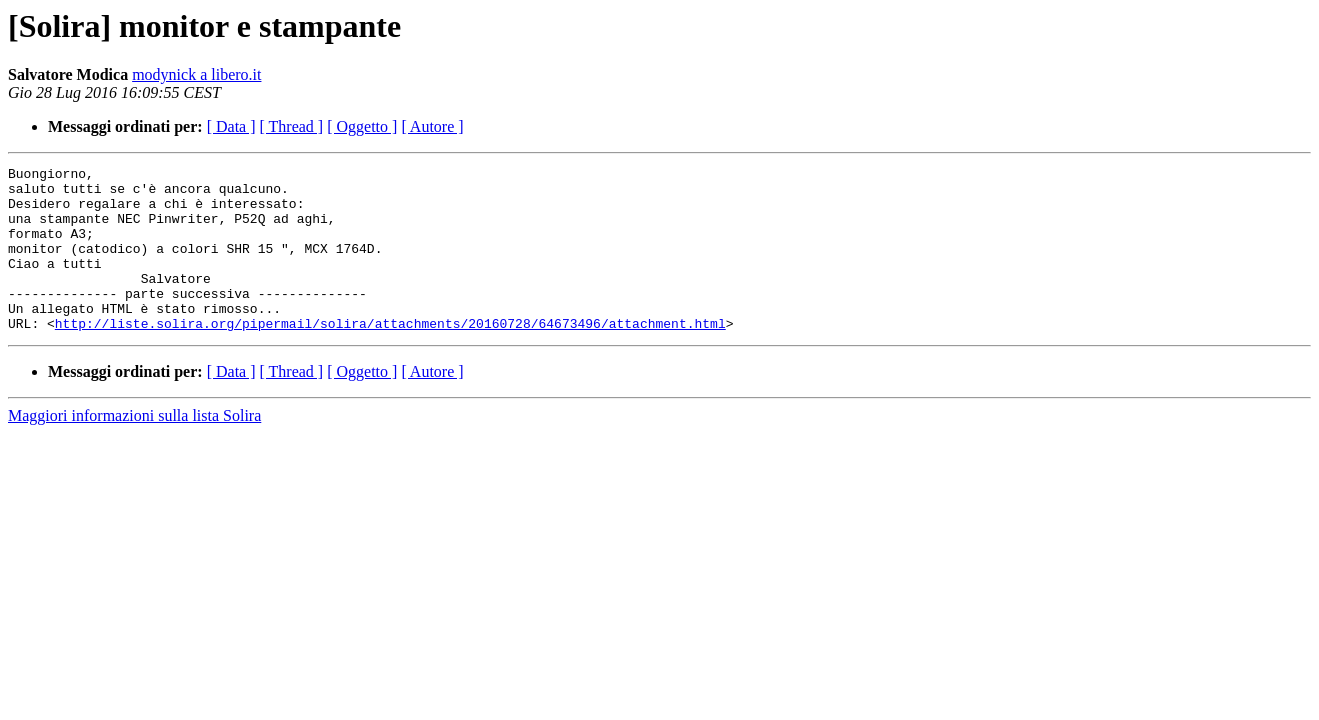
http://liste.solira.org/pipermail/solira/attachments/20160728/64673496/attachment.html (390, 356)
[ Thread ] (292, 126)
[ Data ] (231, 126)
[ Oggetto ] (362, 126)
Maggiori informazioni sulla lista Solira (134, 448)
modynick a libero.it (196, 74)
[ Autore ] (432, 126)
